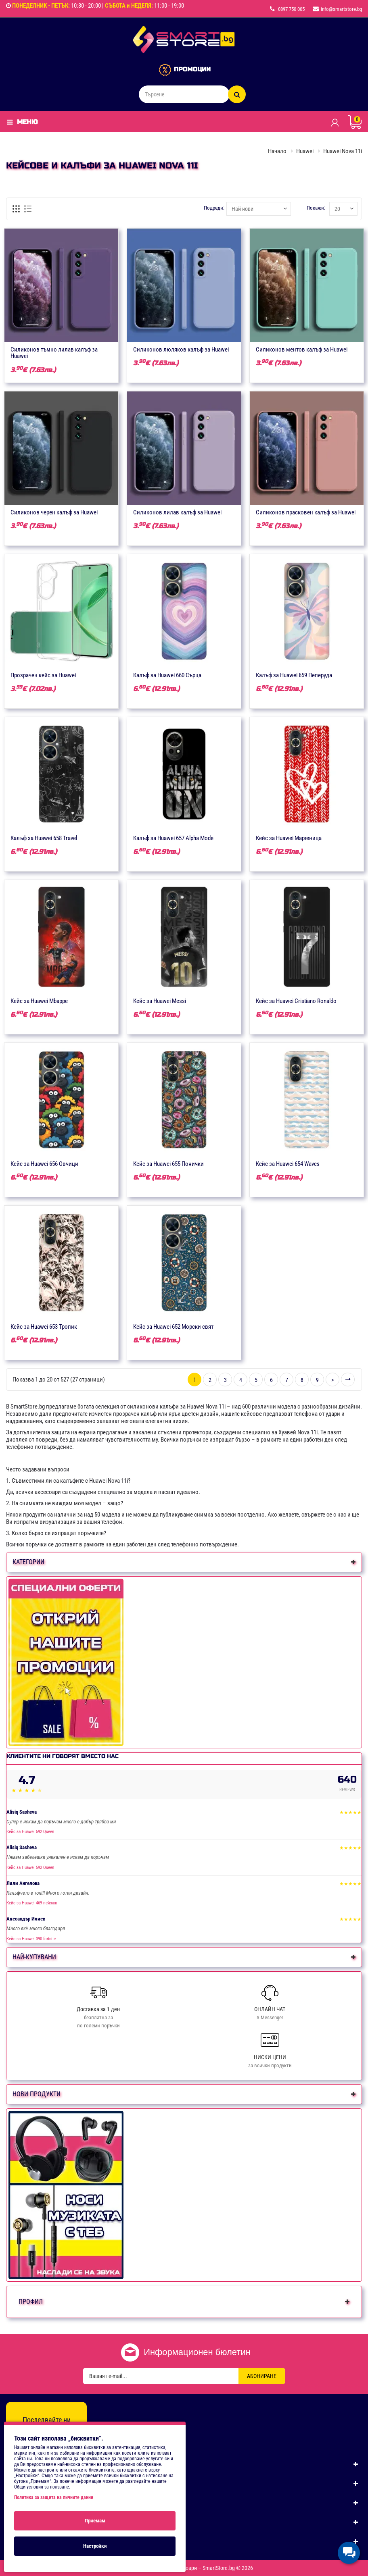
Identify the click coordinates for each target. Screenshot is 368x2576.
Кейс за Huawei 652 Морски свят (173, 1326)
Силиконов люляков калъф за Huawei (181, 349)
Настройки (95, 2546)
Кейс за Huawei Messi (159, 1001)
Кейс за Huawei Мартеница (289, 838)
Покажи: (316, 208)
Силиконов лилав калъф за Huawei (177, 512)
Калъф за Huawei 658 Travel (43, 838)
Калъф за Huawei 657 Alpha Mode (173, 838)
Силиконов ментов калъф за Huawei (301, 349)
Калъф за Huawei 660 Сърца (167, 675)
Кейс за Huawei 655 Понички (168, 1163)
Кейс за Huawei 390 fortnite (31, 1938)
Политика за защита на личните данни (53, 2497)
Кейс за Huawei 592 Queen (30, 1831)
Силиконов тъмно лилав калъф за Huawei (54, 353)
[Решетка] (16, 209)
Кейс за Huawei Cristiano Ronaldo (296, 1001)
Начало (277, 151)
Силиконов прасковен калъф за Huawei (305, 512)
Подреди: (214, 208)
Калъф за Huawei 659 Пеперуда (294, 675)
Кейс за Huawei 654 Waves (288, 1163)
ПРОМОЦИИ (192, 69)
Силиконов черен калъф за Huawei (54, 512)
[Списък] (28, 209)
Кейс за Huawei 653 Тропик (43, 1326)
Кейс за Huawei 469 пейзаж (31, 1903)
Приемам (95, 2521)
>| (348, 1379)
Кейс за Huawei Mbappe (39, 1001)
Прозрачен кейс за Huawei (43, 675)
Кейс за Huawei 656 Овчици (44, 1163)
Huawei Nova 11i (342, 151)
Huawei (305, 151)
